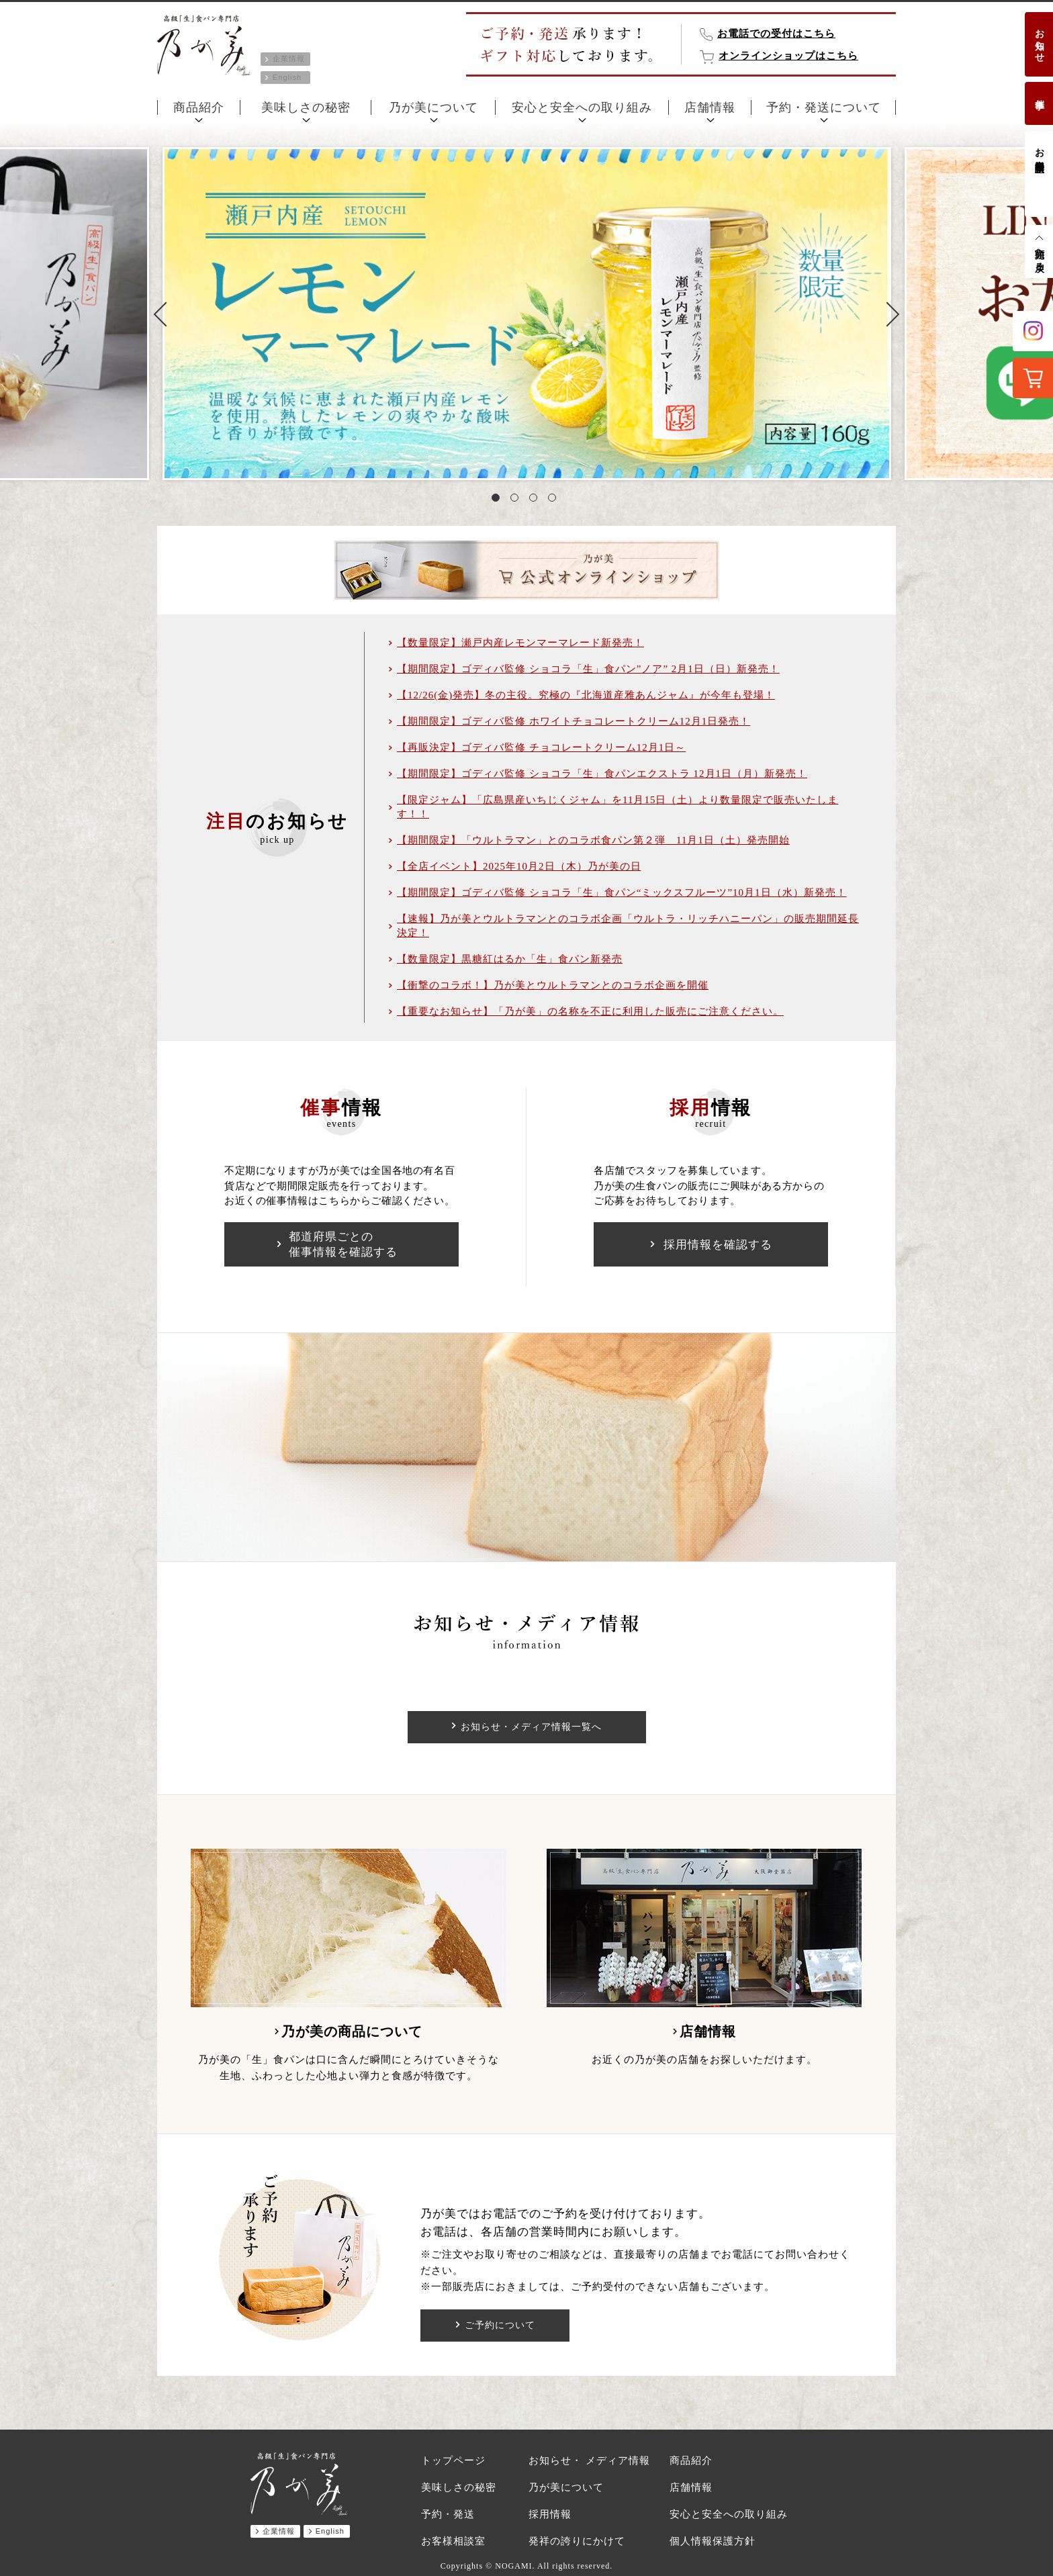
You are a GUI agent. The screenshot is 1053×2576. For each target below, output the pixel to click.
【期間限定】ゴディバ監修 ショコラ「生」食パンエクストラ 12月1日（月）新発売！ (602, 773)
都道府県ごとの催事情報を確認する (343, 1244)
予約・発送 (448, 2514)
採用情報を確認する (717, 1244)
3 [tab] (536, 500)
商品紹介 (198, 107)
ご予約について (500, 2325)
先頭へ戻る (1039, 254)
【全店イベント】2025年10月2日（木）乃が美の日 (519, 866)
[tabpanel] (527, 313)
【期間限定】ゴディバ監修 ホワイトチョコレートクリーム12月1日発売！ (573, 721)
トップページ (453, 2460)
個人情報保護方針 (713, 2541)
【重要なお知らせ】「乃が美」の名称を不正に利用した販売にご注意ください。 (590, 1011)
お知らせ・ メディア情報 (589, 2460)
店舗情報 (709, 107)
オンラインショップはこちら (788, 55)
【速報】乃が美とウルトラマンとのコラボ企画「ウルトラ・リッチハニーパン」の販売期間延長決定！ (628, 925)
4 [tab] (554, 500)
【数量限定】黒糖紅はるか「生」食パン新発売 (510, 959)
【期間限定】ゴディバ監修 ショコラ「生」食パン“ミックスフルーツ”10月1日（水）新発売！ (622, 892)
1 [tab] (498, 500)
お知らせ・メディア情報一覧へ (531, 1727)
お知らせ (1039, 40)
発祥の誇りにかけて (577, 2541)
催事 (1039, 93)
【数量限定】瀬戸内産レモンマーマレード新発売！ (520, 642)
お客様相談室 (1039, 149)
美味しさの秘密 (306, 107)
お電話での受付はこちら (776, 33)
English (287, 77)
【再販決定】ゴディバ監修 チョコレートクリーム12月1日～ (541, 747)
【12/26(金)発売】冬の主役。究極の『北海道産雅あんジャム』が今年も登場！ (586, 695)
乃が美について (433, 107)
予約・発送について (823, 107)
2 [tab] (517, 500)
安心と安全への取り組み (582, 107)
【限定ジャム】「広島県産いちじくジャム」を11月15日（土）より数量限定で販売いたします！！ (617, 806)
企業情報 (289, 58)
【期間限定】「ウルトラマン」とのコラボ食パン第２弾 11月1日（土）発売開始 (593, 840)
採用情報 (550, 2514)
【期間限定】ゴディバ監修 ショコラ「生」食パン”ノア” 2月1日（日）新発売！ (588, 668)
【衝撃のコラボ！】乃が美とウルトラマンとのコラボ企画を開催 (552, 985)
